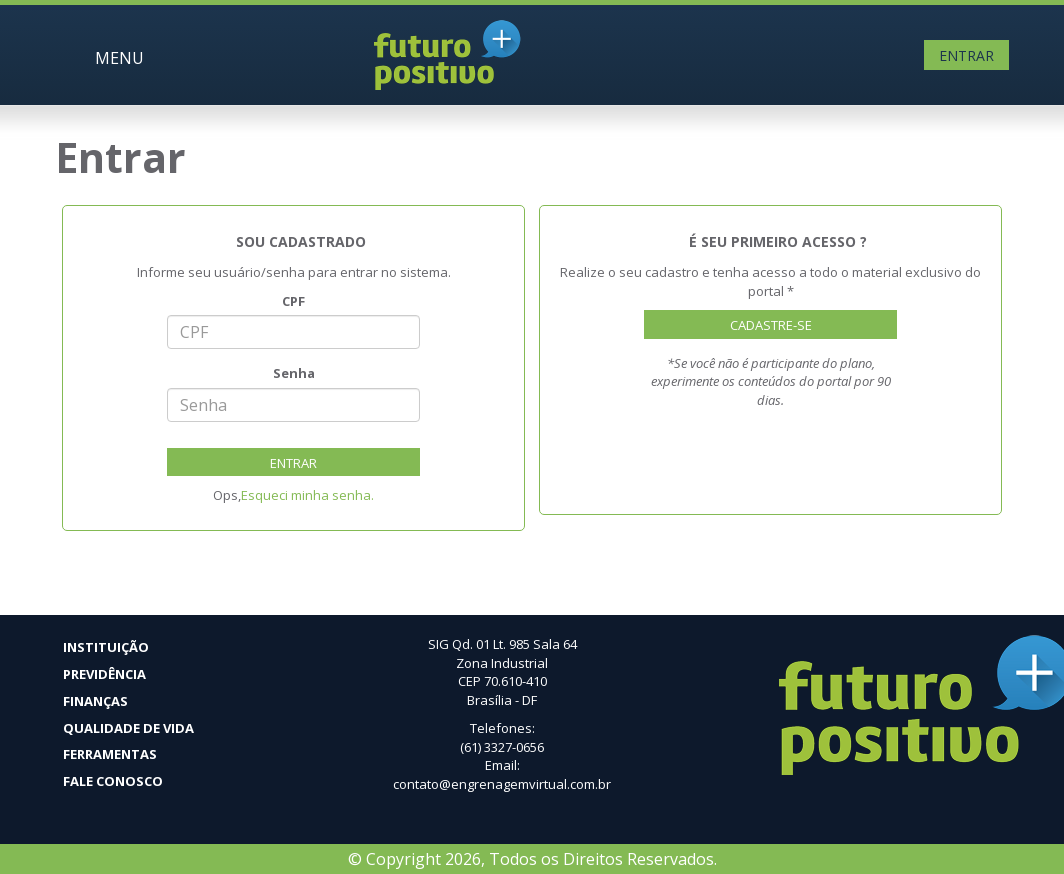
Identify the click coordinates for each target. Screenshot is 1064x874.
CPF (293, 301)
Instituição (106, 647)
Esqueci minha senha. (307, 495)
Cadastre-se (771, 325)
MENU (119, 58)
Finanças (95, 701)
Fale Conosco (113, 781)
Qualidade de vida (128, 728)
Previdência (104, 674)
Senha (294, 373)
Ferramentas (110, 754)
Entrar (966, 55)
